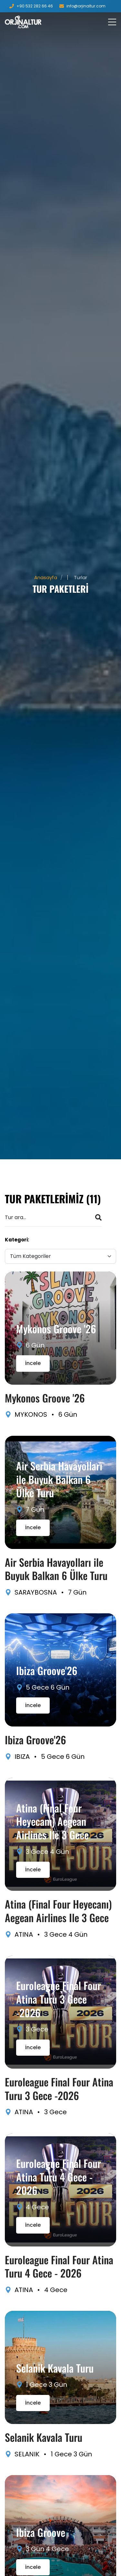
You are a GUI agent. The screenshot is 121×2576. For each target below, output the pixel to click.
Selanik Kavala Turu (55, 2368)
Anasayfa (45, 577)
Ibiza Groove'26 (46, 1670)
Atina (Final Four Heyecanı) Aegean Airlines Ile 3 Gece (52, 1821)
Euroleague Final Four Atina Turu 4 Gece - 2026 (58, 2177)
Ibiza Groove (40, 2532)
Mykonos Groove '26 (56, 1328)
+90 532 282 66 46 (34, 6)
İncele (33, 1363)
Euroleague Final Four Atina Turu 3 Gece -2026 (58, 1999)
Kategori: (17, 1239)
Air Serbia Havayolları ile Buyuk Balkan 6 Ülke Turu (59, 1479)
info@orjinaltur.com (86, 6)
